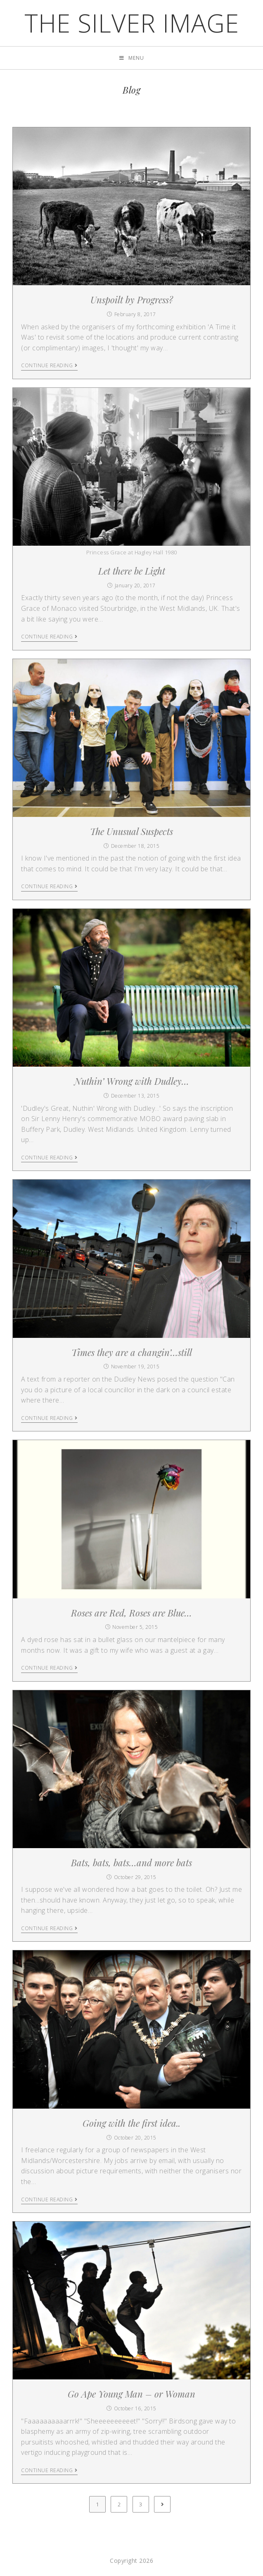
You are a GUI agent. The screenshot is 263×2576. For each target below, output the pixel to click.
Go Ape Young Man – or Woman (131, 2394)
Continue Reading (49, 366)
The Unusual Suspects (131, 831)
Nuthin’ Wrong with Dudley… (131, 1081)
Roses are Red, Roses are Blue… (131, 1613)
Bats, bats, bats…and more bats (131, 1862)
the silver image (131, 23)
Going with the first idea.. (131, 2123)
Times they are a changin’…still (131, 1352)
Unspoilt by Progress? (131, 299)
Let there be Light (131, 571)
